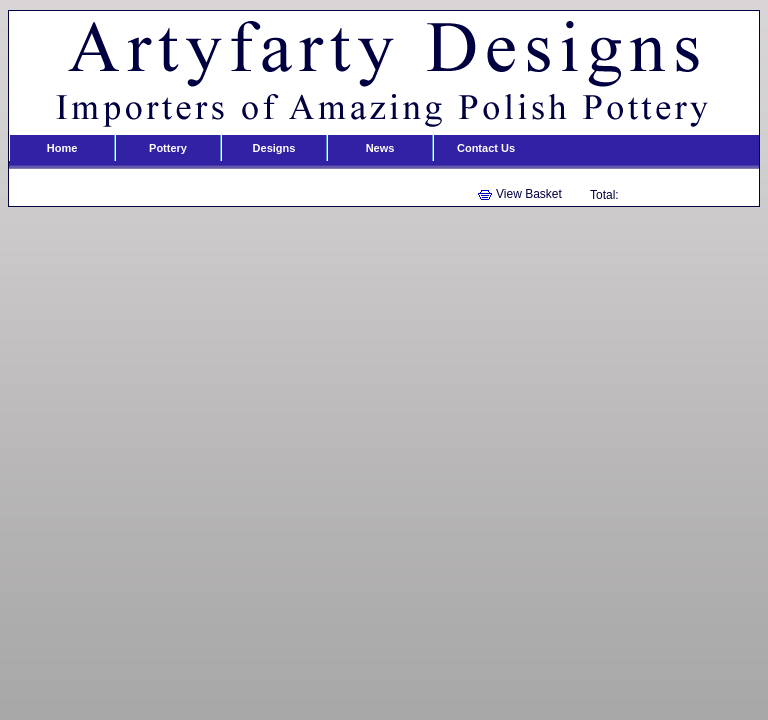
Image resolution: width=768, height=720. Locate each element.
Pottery (168, 148)
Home (62, 148)
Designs (274, 148)
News (380, 148)
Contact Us (486, 148)
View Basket (529, 194)
